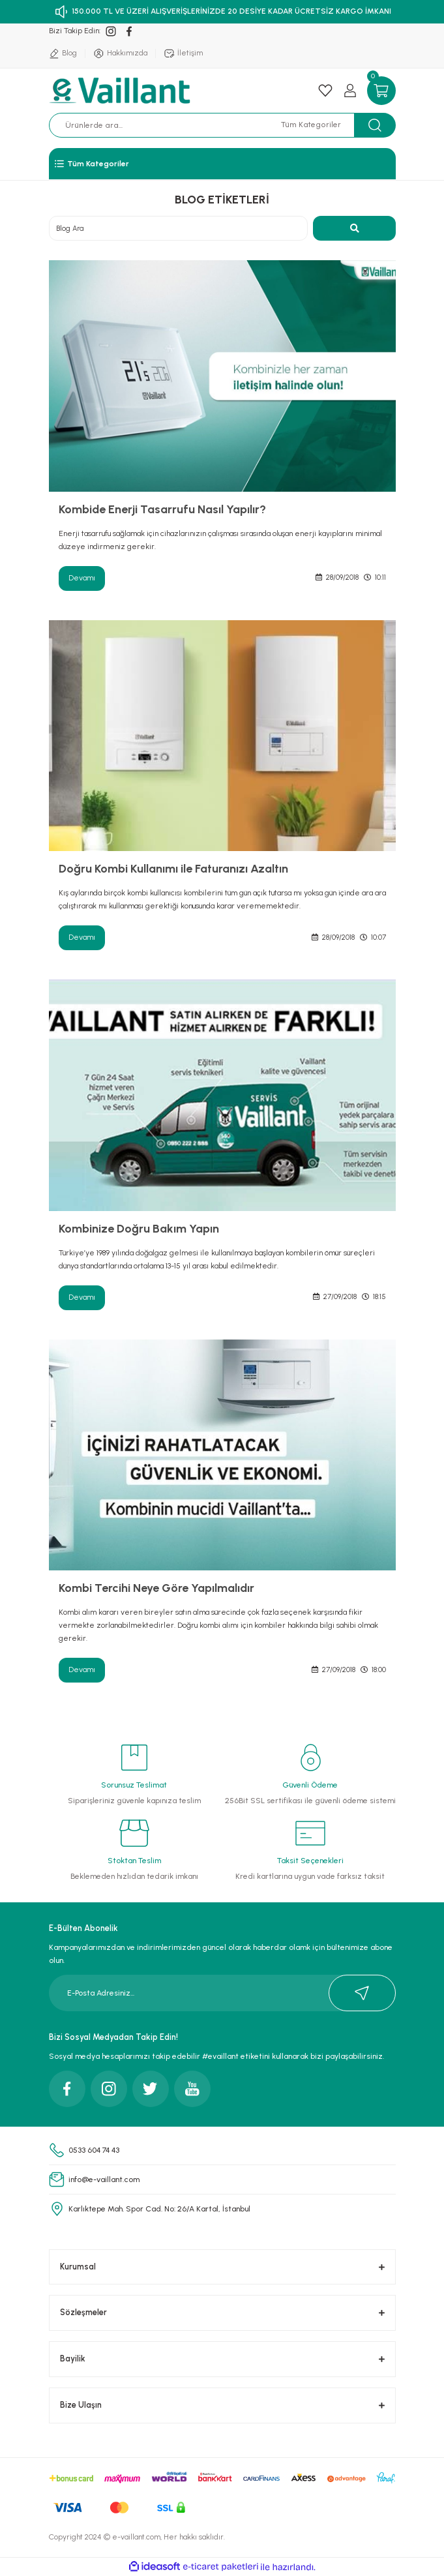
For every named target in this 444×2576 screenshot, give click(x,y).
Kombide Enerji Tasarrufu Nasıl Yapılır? (162, 509)
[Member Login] (350, 90)
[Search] (171, 125)
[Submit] (362, 1993)
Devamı (81, 577)
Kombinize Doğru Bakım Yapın (139, 1228)
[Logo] (121, 90)
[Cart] (381, 90)
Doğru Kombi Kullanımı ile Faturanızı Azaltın (173, 868)
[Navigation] (222, 163)
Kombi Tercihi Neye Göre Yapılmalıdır (156, 1588)
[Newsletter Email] (222, 1993)
